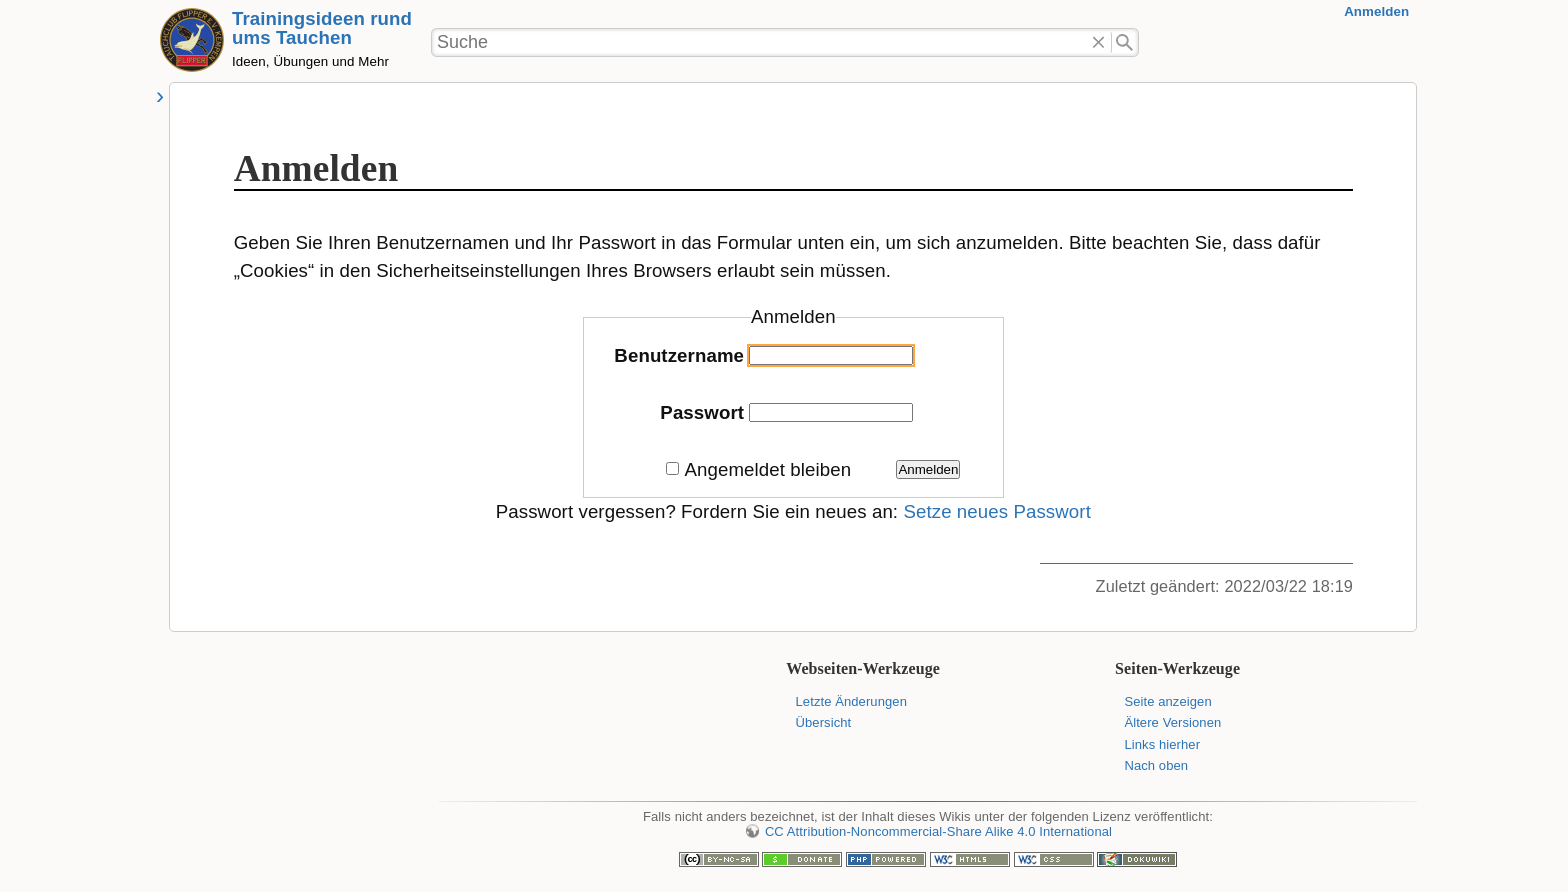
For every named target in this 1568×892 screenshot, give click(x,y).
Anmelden (1376, 11)
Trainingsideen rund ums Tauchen (322, 28)
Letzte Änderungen (851, 701)
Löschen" (1098, 43)
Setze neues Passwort (997, 511)
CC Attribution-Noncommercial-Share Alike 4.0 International (938, 831)
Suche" (1125, 43)
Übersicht (824, 722)
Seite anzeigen (1167, 701)
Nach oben (1156, 765)
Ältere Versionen (1172, 722)
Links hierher (1162, 744)
